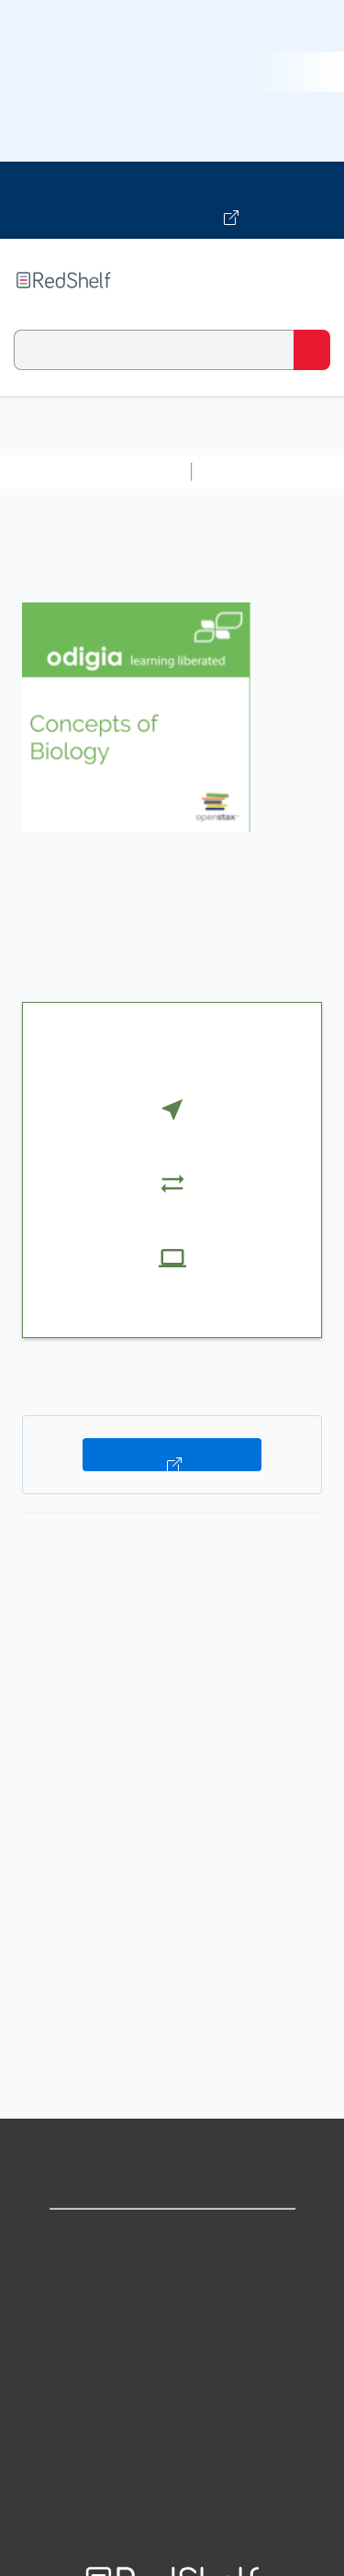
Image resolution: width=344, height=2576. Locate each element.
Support (172, 2279)
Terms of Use (172, 2359)
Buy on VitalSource (172, 1454)
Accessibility (172, 2440)
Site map (172, 2481)
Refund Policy (172, 2400)
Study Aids (248, 471)
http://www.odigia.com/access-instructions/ (163, 2007)
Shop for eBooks (172, 2238)
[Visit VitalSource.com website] (172, 200)
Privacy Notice (172, 2319)
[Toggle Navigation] (312, 280)
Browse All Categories (95, 471)
